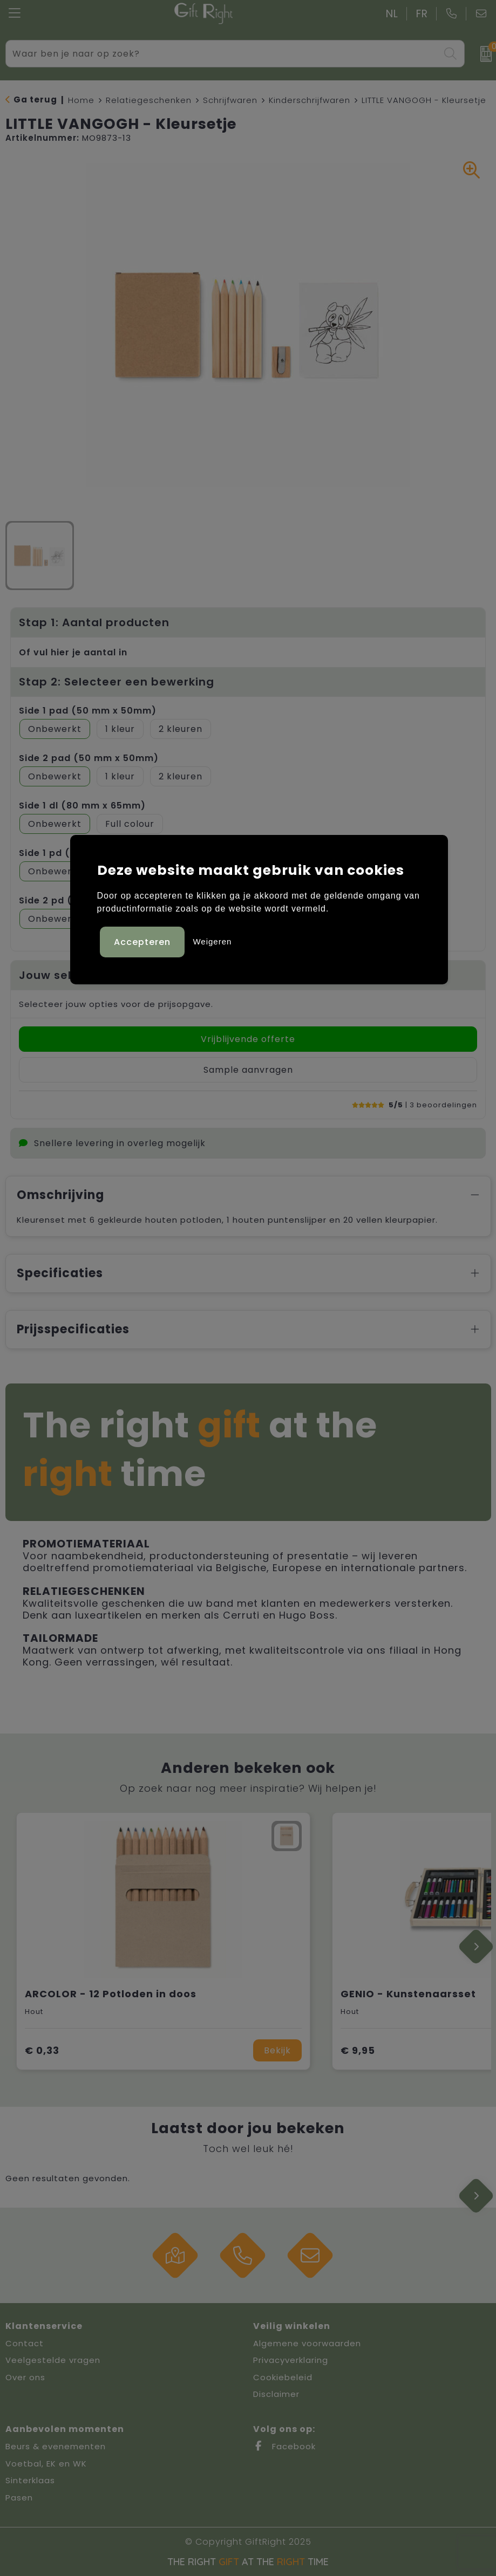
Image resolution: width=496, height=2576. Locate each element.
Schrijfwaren (230, 100)
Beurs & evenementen (55, 2446)
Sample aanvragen (248, 1070)
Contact (24, 2343)
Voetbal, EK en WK (46, 2463)
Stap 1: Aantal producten (94, 622)
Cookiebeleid (282, 2377)
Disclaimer (276, 2394)
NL (392, 13)
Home (81, 100)
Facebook (284, 2446)
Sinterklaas (30, 2480)
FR (422, 13)
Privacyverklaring (290, 2360)
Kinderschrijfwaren (309, 100)
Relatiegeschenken (149, 100)
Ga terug (35, 99)
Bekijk (277, 2050)
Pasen (19, 2497)
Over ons (25, 2377)
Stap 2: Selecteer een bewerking (116, 681)
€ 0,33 (42, 2050)
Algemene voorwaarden (307, 2343)
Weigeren (212, 941)
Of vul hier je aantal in (73, 652)
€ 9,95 (358, 2050)
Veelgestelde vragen (52, 2360)
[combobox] (223, 54)
